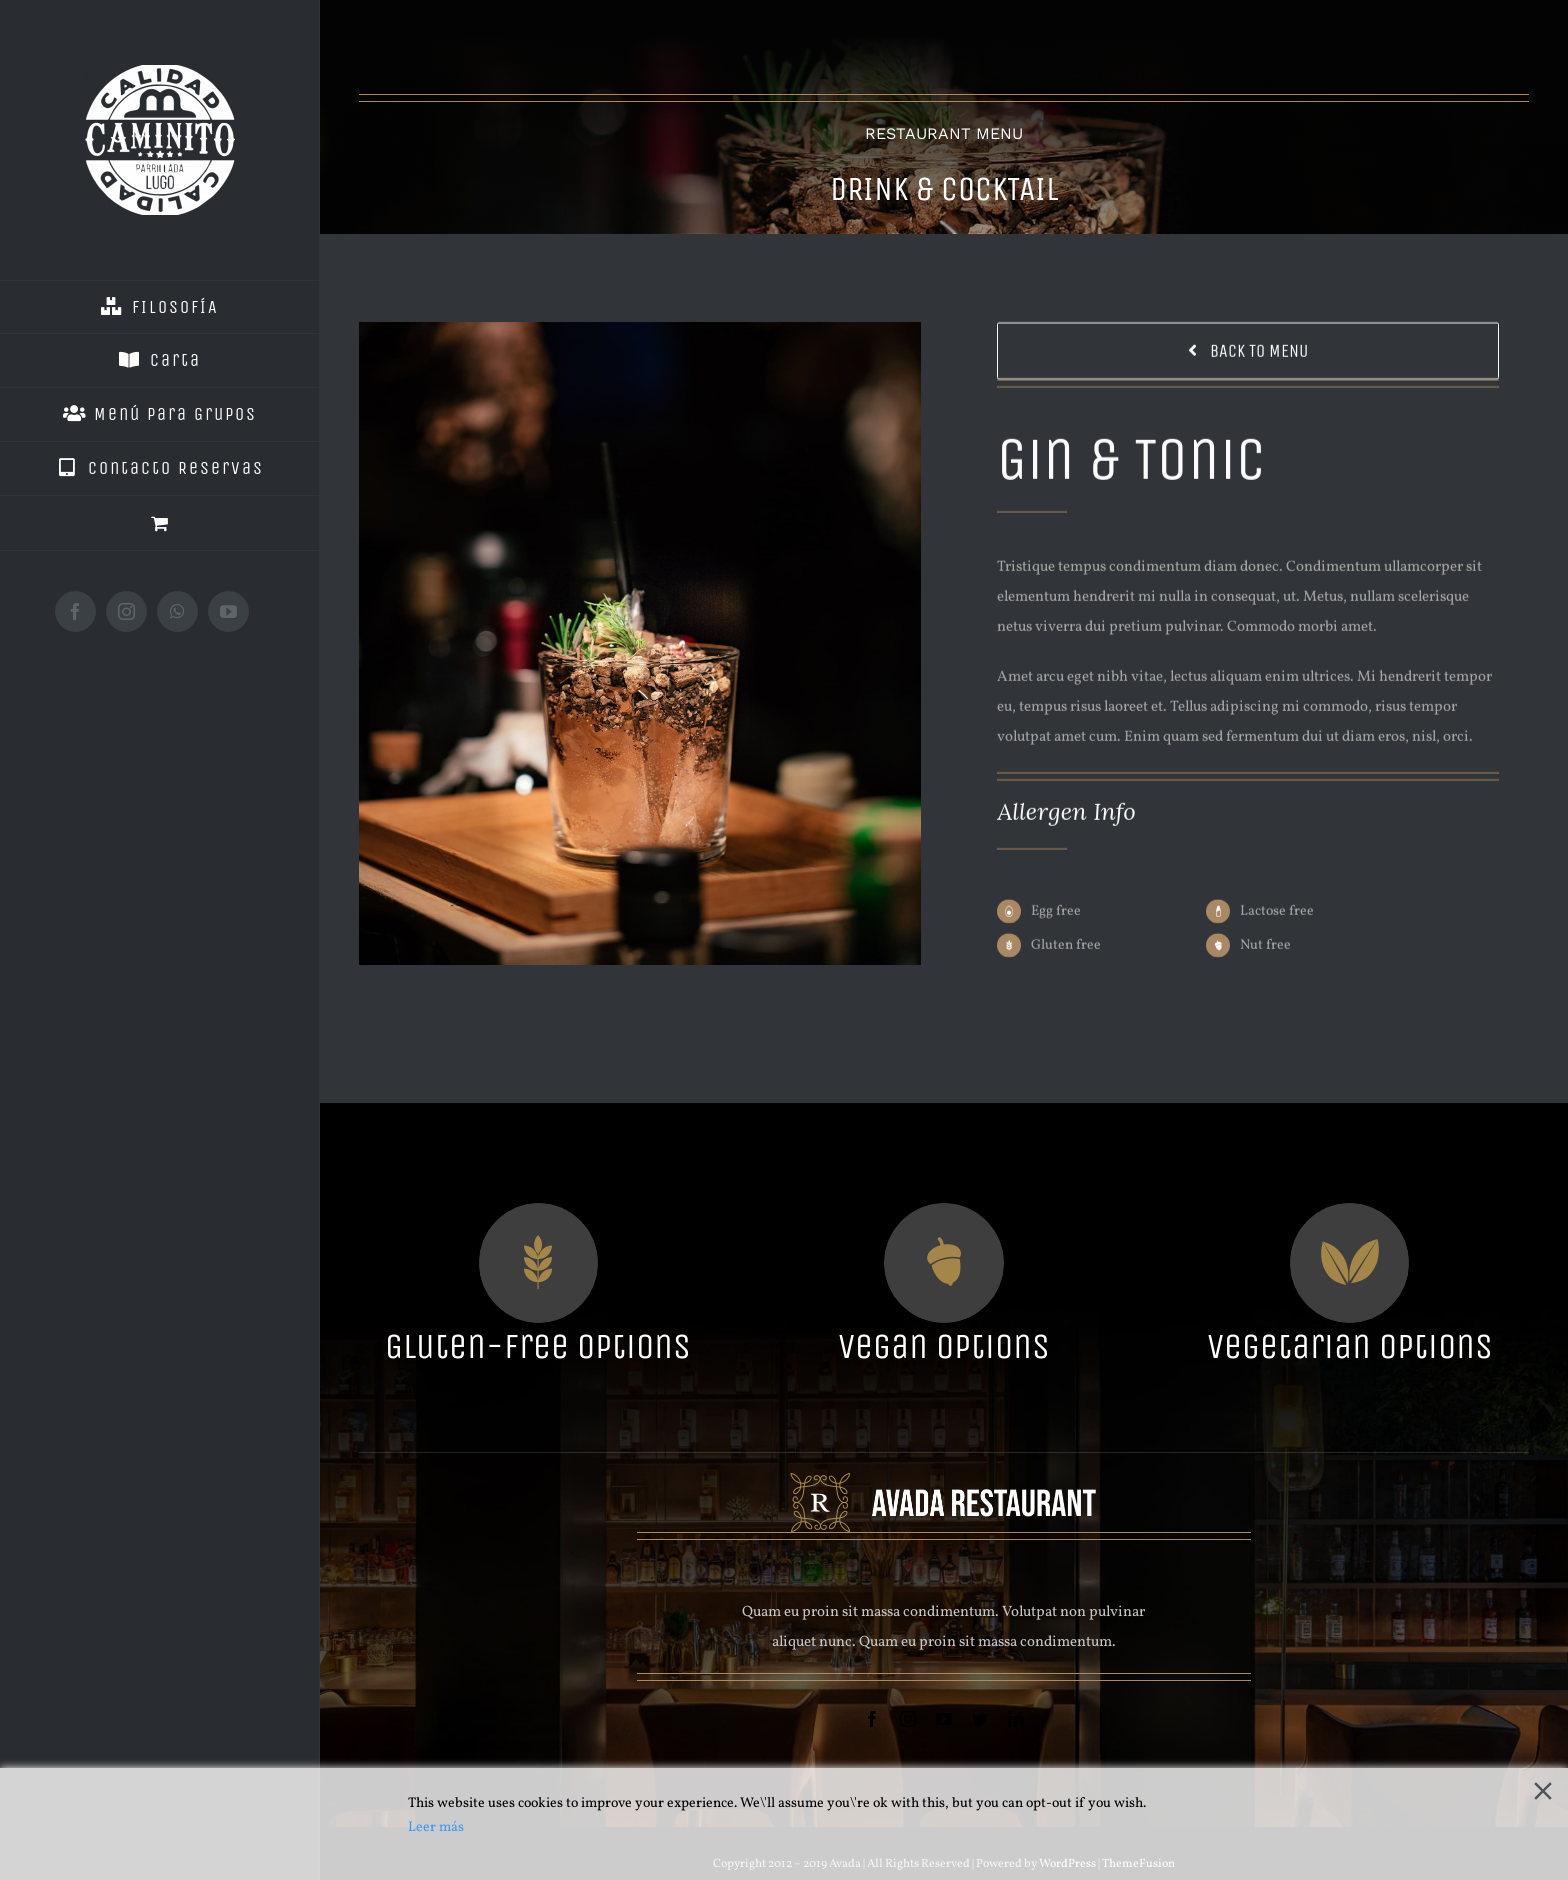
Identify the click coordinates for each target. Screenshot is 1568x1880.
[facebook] (872, 1719)
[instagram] (908, 1719)
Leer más (436, 1827)
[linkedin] (1016, 1719)
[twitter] (980, 1719)
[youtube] (944, 1719)
